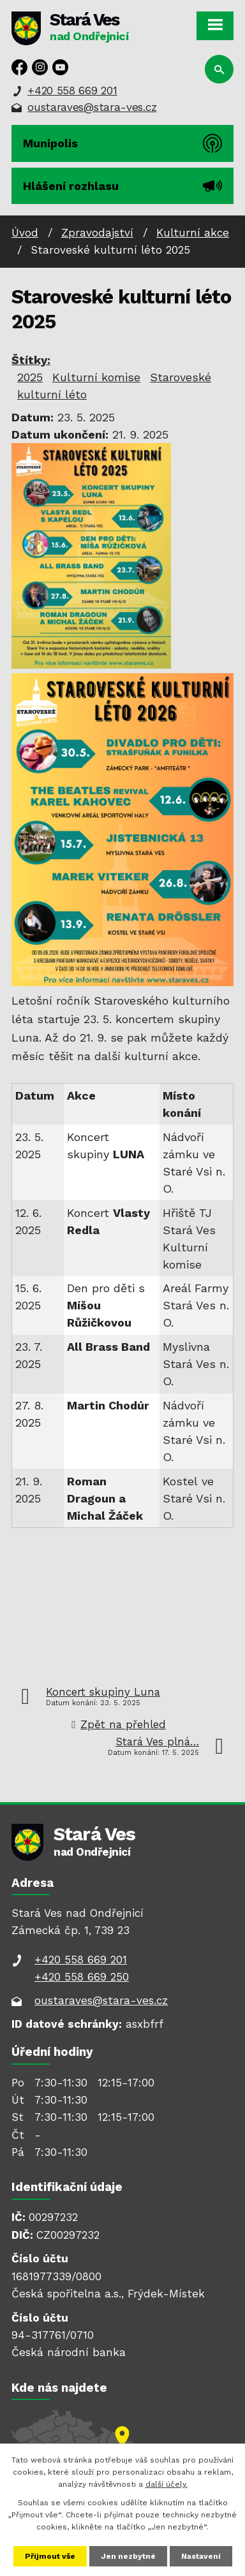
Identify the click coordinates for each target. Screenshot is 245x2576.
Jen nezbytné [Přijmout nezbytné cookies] (128, 2556)
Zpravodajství (97, 232)
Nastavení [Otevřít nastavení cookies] (201, 2556)
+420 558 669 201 (72, 90)
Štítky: (30, 360)
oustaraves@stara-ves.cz (91, 107)
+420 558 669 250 (81, 1976)
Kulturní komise (96, 377)
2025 (30, 377)
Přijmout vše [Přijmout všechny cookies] (50, 2556)
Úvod (24, 232)
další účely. (166, 2484)
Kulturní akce (192, 232)
